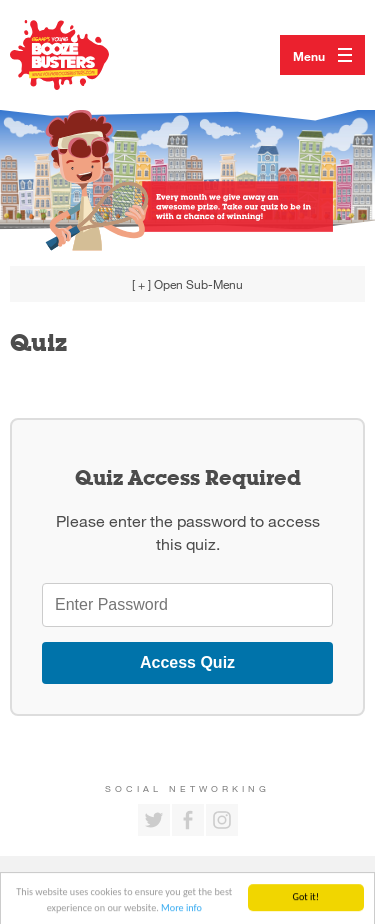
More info (181, 910)
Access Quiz (187, 662)
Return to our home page (80, 55)
